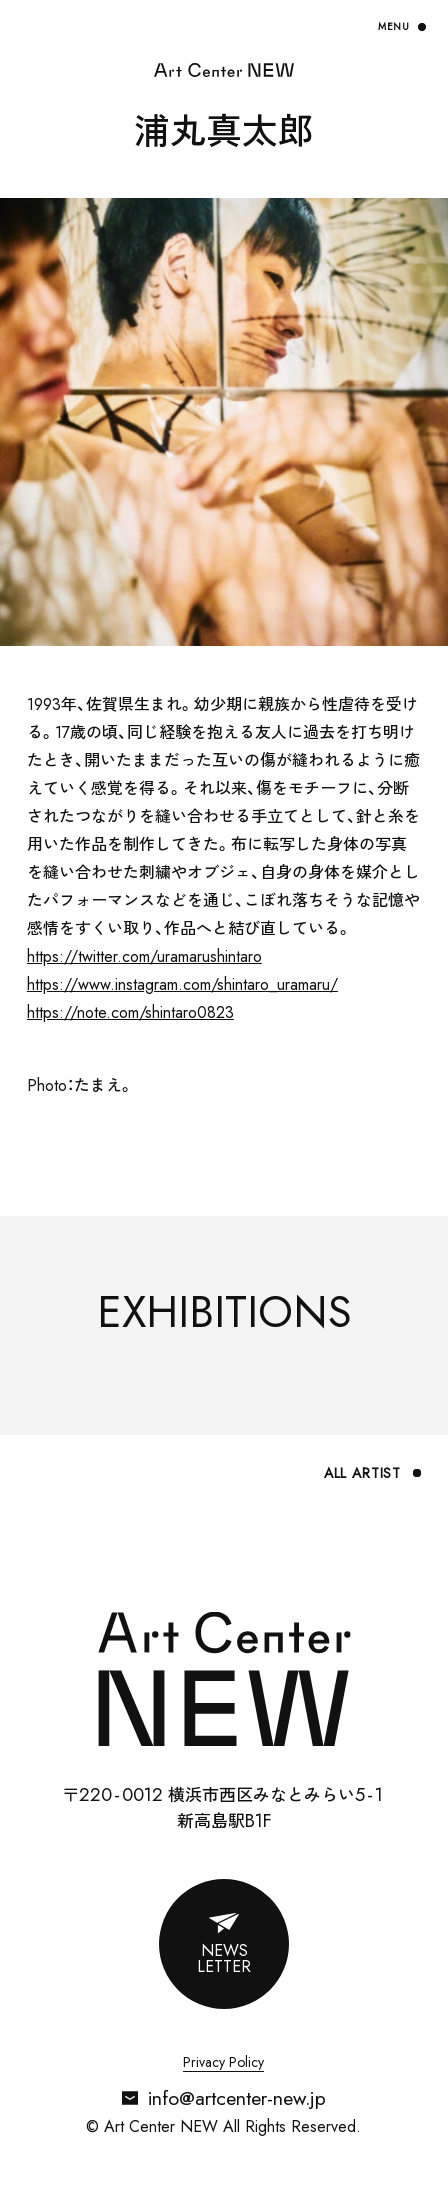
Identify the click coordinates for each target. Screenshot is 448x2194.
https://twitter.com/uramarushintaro (144, 956)
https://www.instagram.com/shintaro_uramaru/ (182, 984)
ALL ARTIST (362, 1473)
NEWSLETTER (224, 1958)
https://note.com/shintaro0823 (130, 1012)
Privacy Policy (223, 2063)
